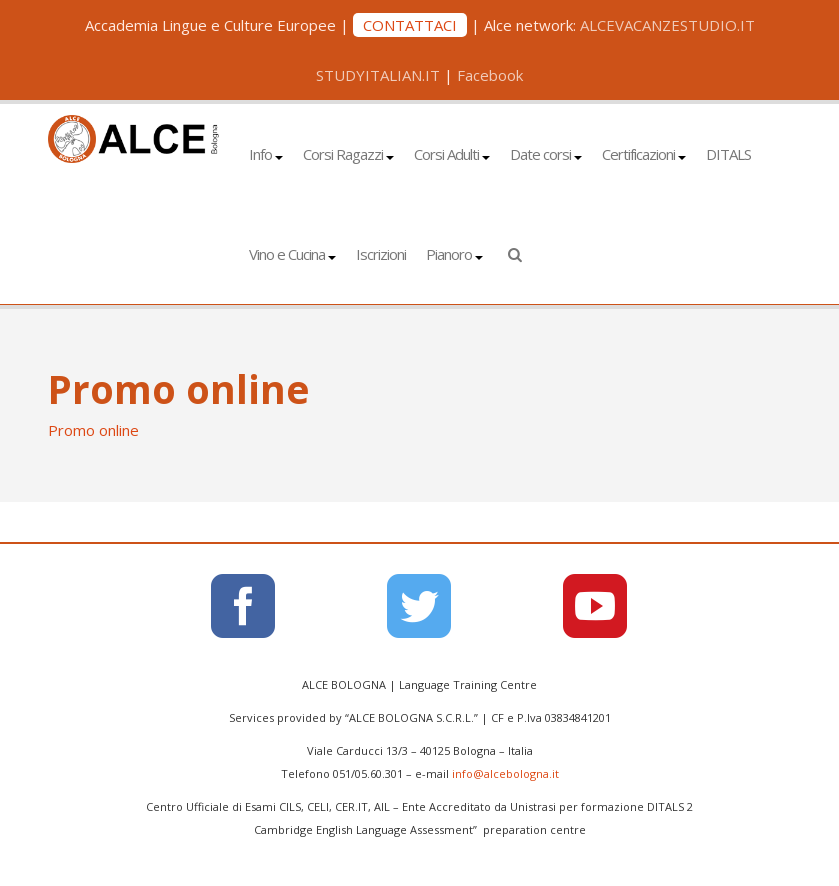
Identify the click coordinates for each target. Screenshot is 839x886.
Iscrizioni (381, 254)
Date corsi (546, 154)
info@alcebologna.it (505, 773)
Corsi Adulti (452, 154)
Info (266, 154)
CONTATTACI (410, 25)
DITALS (728, 154)
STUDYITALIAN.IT (378, 75)
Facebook (490, 75)
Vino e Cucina (292, 254)
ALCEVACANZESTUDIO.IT (667, 25)
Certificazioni (644, 154)
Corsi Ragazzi (348, 154)
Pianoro (454, 254)
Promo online (93, 430)
